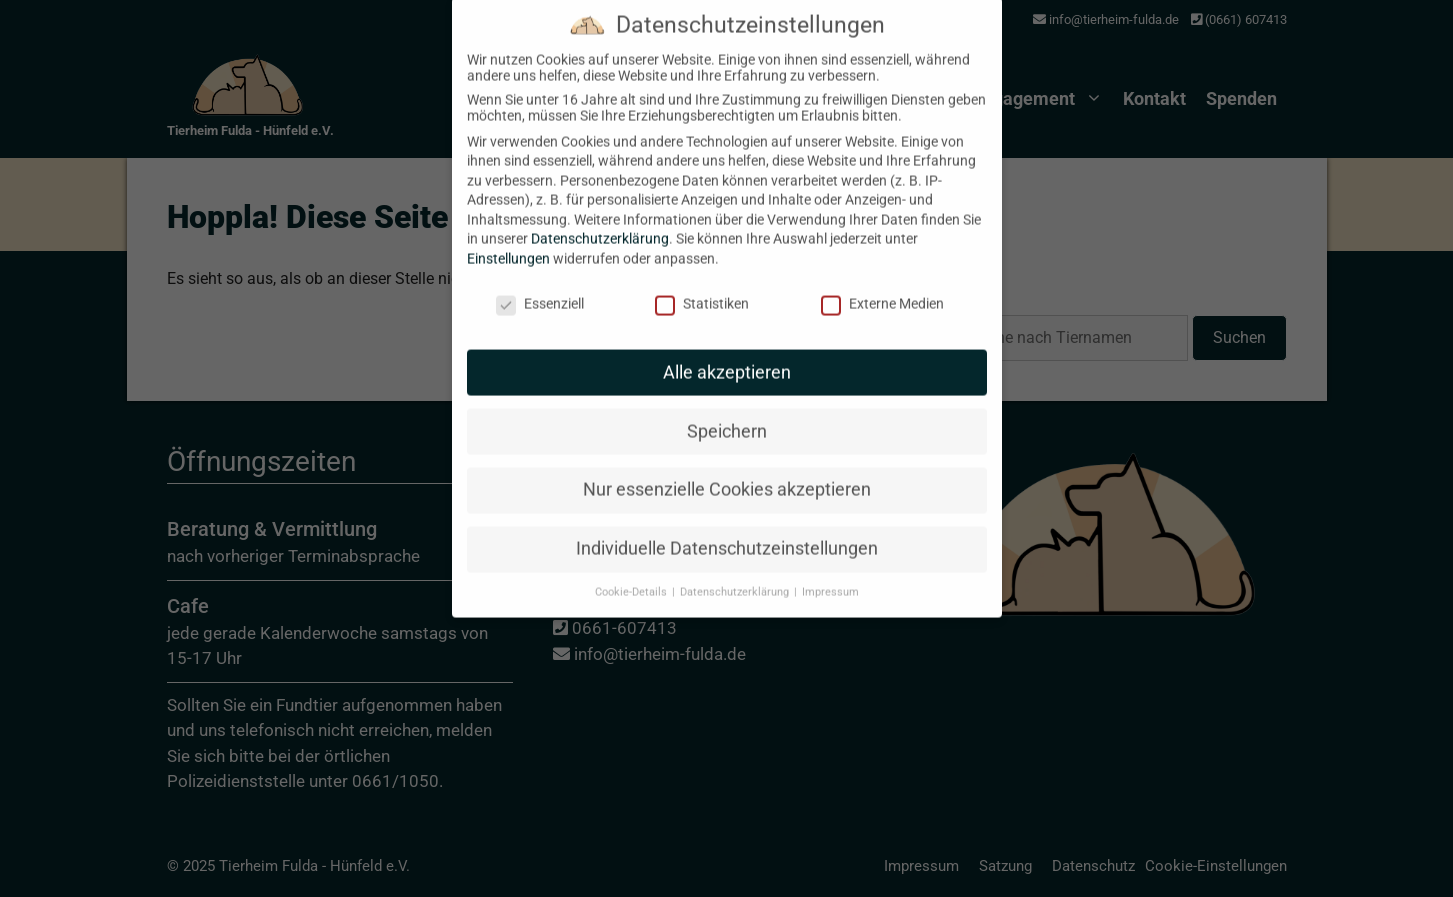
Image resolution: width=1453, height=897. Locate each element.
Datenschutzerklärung (600, 220)
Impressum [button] (830, 573)
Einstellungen (508, 240)
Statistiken (702, 285)
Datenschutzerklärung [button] (736, 573)
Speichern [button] (727, 412)
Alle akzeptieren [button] (727, 353)
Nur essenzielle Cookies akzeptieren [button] (727, 471)
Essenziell (540, 285)
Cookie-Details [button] (632, 573)
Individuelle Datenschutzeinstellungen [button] (727, 530)
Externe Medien (882, 285)
